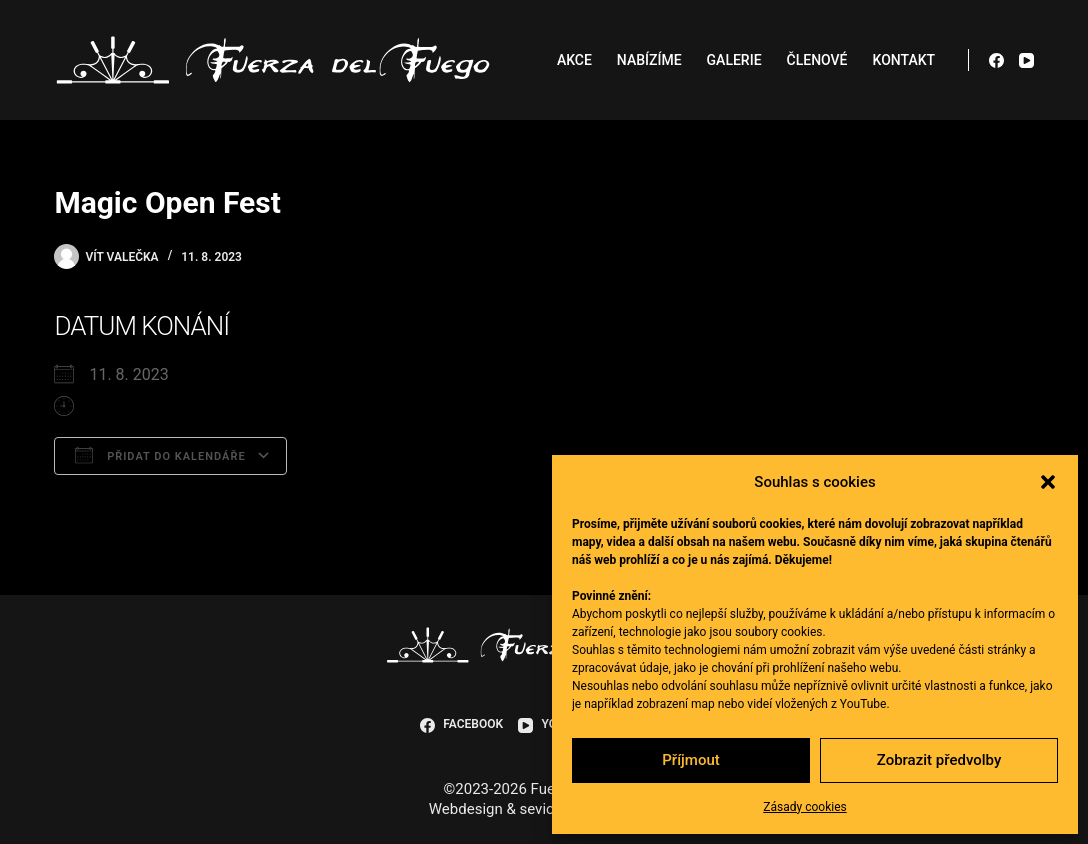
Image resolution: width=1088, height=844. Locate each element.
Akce (574, 60)
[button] (1048, 482)
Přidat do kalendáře (160, 455)
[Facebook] (996, 60)
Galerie (734, 60)
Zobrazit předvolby (939, 760)
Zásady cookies (804, 807)
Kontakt (904, 60)
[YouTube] (1026, 60)
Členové (817, 60)
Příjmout (690, 760)
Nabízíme (649, 60)
